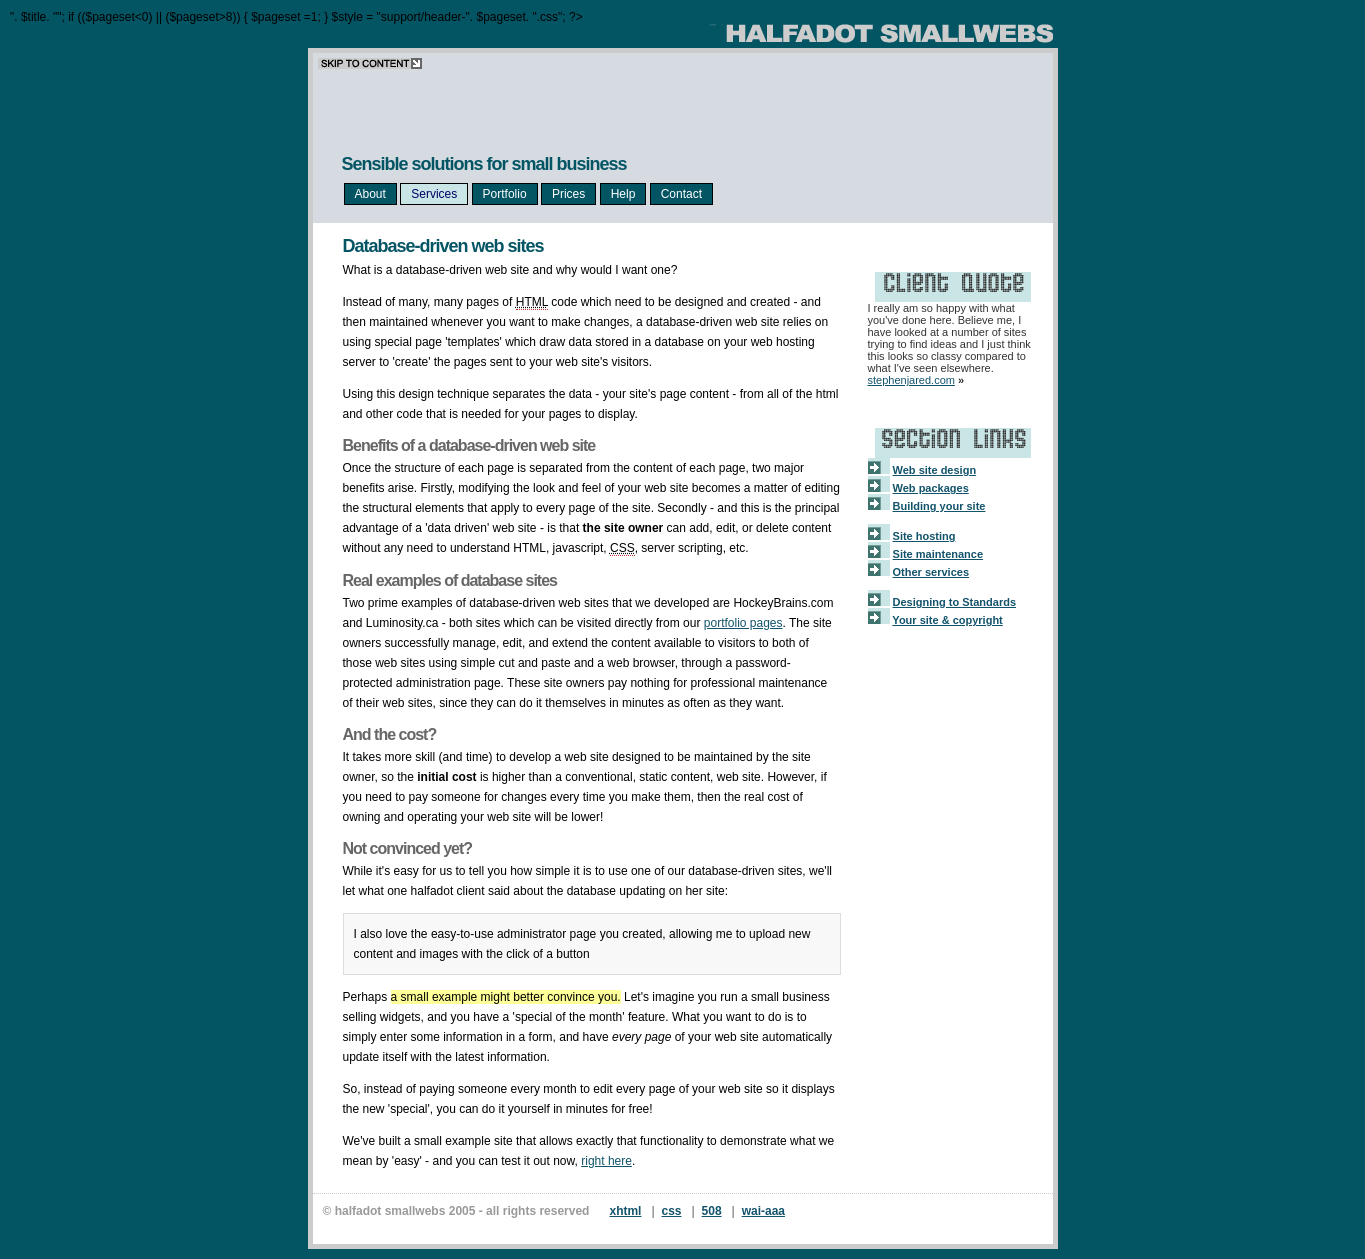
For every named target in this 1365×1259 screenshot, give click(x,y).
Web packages (931, 488)
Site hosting (924, 536)
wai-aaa (763, 1211)
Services (434, 194)
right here (606, 1161)
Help (623, 194)
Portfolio (505, 194)
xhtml (625, 1211)
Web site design (935, 470)
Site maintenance (938, 554)
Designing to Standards (954, 602)
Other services (931, 572)
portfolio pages (743, 623)
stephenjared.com (911, 380)
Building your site (939, 506)
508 (712, 1211)
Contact (681, 194)
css (672, 1211)
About (370, 194)
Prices (568, 194)
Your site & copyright (947, 620)
